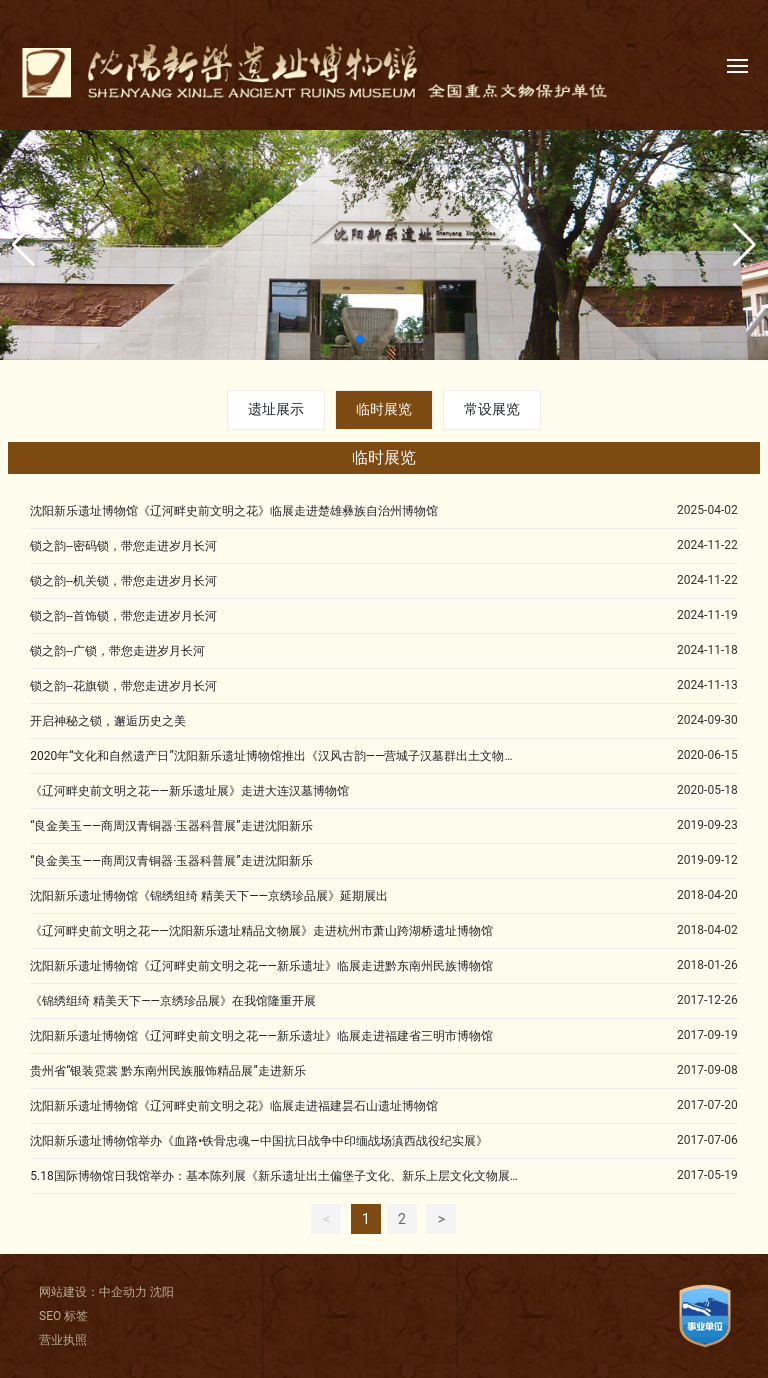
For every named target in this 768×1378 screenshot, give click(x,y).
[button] (360, 339)
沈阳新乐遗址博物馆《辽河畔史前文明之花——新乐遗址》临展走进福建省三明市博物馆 (261, 1036)
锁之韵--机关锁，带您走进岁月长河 (123, 581)
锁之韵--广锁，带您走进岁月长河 (117, 651)
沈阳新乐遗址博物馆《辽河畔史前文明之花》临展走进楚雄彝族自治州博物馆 (234, 511)
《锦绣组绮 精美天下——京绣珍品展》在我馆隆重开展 (173, 1001)
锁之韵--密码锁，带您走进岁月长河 (123, 546)
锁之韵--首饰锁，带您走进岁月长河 (123, 616)
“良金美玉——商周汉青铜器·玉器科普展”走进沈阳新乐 (171, 826)
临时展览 (384, 409)
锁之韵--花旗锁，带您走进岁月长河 (123, 686)
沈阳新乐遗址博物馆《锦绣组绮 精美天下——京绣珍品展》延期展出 (209, 896)
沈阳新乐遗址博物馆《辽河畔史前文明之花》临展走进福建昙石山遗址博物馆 (234, 1106)
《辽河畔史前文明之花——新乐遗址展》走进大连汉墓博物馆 (189, 791)
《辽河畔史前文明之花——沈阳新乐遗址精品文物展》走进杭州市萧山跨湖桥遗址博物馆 (261, 931)
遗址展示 (276, 409)
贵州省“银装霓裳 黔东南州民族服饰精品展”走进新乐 (168, 1071)
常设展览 (492, 409)
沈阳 (162, 1292)
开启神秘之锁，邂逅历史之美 (108, 721)
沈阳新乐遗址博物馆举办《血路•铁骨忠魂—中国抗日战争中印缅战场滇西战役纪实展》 (258, 1141)
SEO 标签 (63, 1316)
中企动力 (123, 1292)
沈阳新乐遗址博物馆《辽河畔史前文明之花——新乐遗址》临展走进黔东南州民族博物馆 (261, 966)
